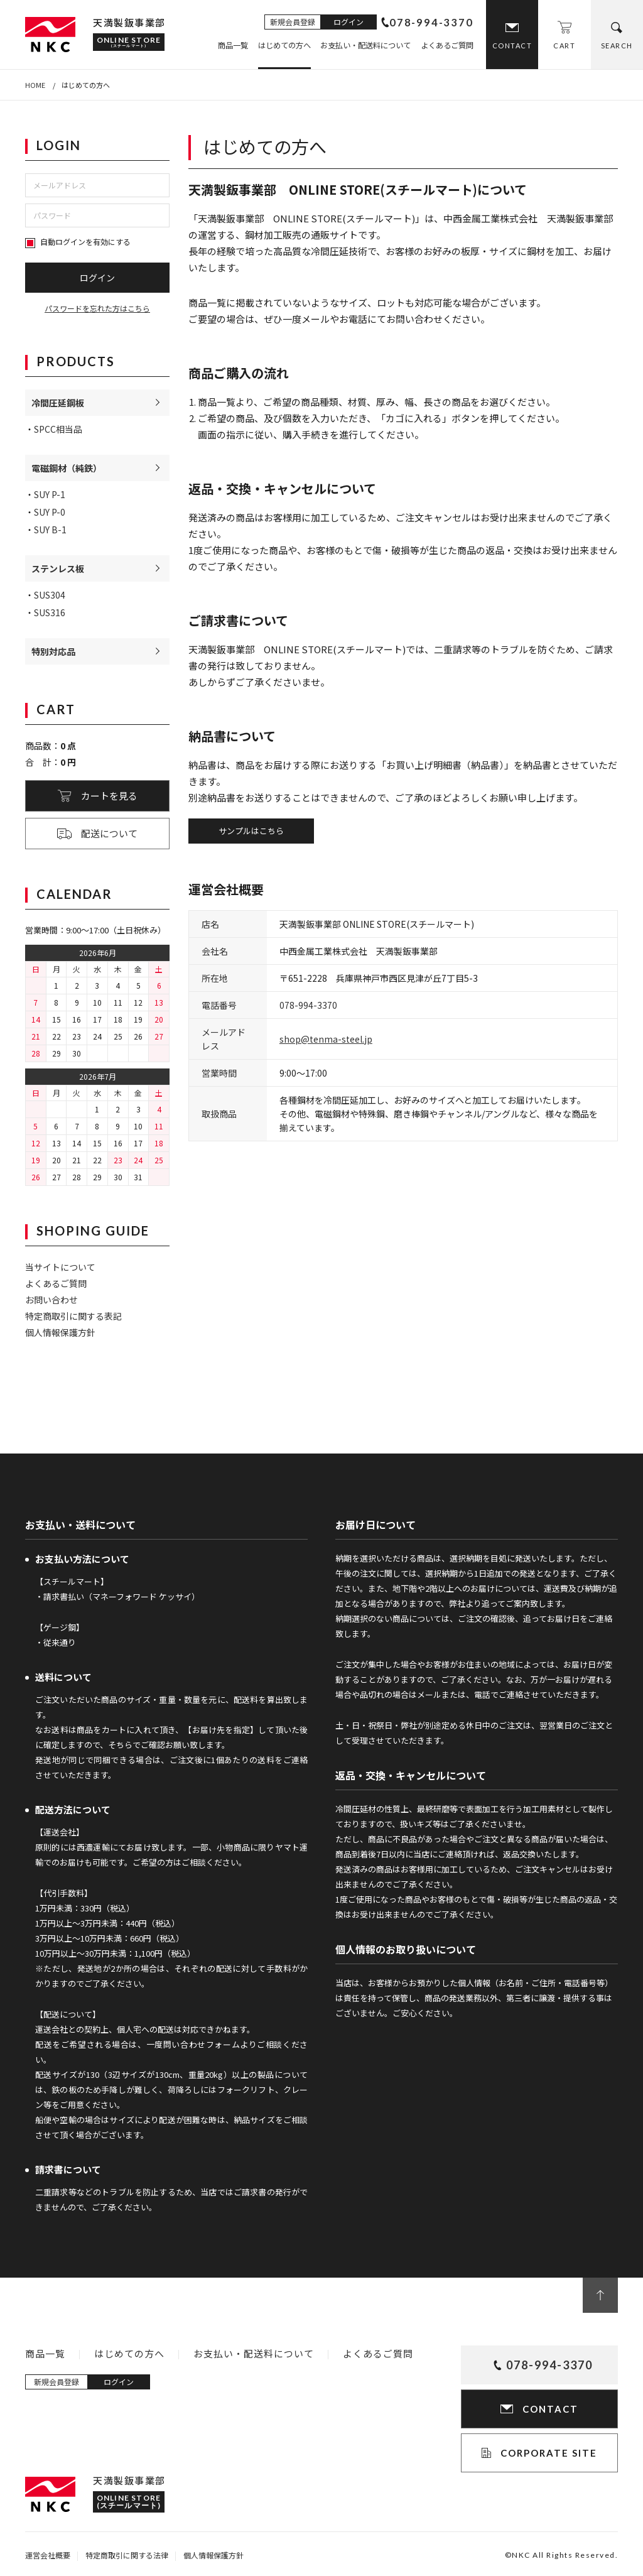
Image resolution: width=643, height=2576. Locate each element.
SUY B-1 (50, 529)
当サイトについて (60, 1267)
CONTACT (512, 45)
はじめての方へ (284, 45)
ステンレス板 (57, 568)
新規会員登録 (292, 21)
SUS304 (49, 595)
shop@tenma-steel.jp (325, 1039)
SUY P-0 (49, 512)
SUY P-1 (49, 494)
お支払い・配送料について (365, 45)
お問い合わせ (51, 1299)
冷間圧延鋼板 (57, 402)
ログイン (348, 21)
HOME (35, 85)
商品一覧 (233, 45)
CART (564, 45)
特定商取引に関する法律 (126, 2555)
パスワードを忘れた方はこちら (97, 308)
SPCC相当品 (58, 429)
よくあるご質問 (447, 45)
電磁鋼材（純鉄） (66, 468)
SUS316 (49, 612)
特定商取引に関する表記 (73, 1316)
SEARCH (617, 45)
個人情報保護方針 (60, 1332)
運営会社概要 (47, 2555)
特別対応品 (53, 651)
